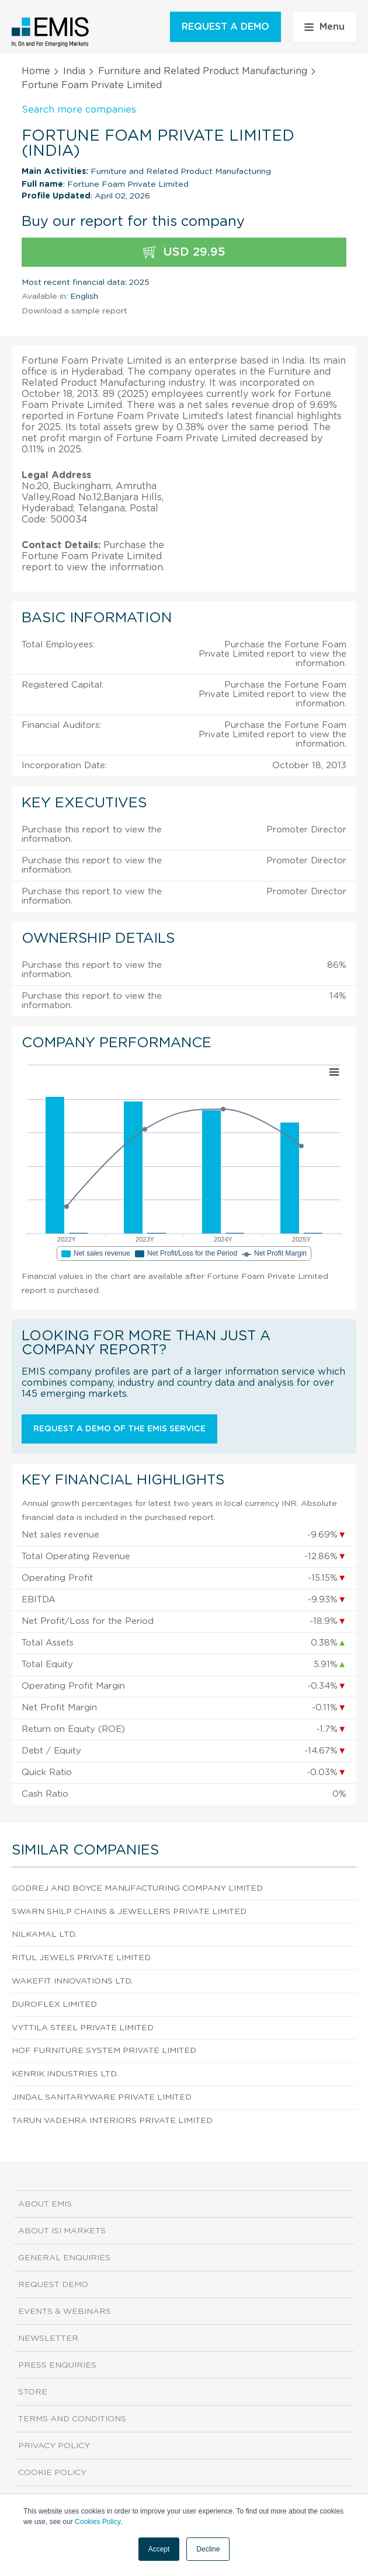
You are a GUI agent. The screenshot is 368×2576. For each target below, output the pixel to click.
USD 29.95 (184, 252)
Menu (324, 27)
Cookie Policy (52, 2473)
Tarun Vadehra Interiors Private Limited (112, 2121)
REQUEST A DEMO (225, 27)
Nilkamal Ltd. (44, 1934)
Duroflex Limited (54, 2004)
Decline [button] (208, 2549)
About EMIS (45, 2204)
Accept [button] (159, 2549)
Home (36, 71)
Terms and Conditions (72, 2419)
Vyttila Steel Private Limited (83, 2028)
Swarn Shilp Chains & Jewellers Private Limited (129, 1912)
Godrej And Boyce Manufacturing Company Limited (137, 1888)
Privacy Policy (54, 2446)
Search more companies (79, 109)
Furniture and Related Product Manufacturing (202, 71)
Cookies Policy (97, 2522)
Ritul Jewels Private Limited (81, 1958)
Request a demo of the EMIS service (119, 1429)
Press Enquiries (57, 2365)
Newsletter (48, 2338)
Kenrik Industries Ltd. (65, 2074)
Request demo (53, 2285)
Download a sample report (74, 311)
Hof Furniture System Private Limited (104, 2051)
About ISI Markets (62, 2231)
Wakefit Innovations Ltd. (72, 1981)
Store (32, 2392)
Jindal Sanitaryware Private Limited (102, 2097)
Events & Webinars (64, 2311)
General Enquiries (64, 2258)
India (74, 71)
